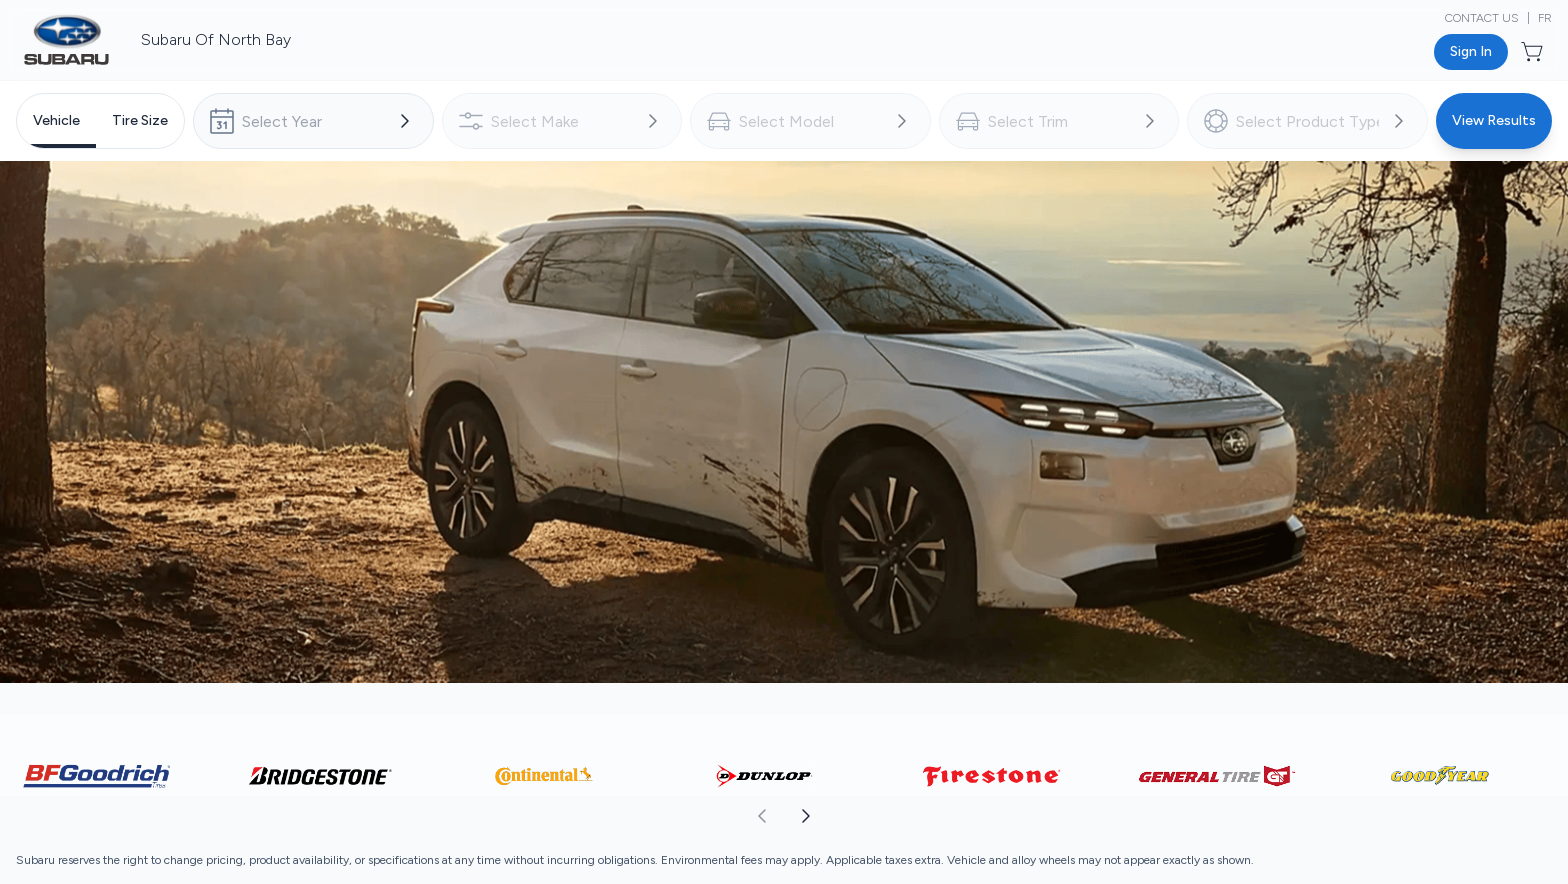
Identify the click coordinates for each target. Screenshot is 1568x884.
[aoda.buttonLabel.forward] (1175, 816)
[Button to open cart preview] (1534, 52)
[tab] (56, 121)
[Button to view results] (1494, 121)
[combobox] (313, 121)
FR (1545, 18)
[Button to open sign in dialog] (1471, 52)
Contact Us (1482, 18)
